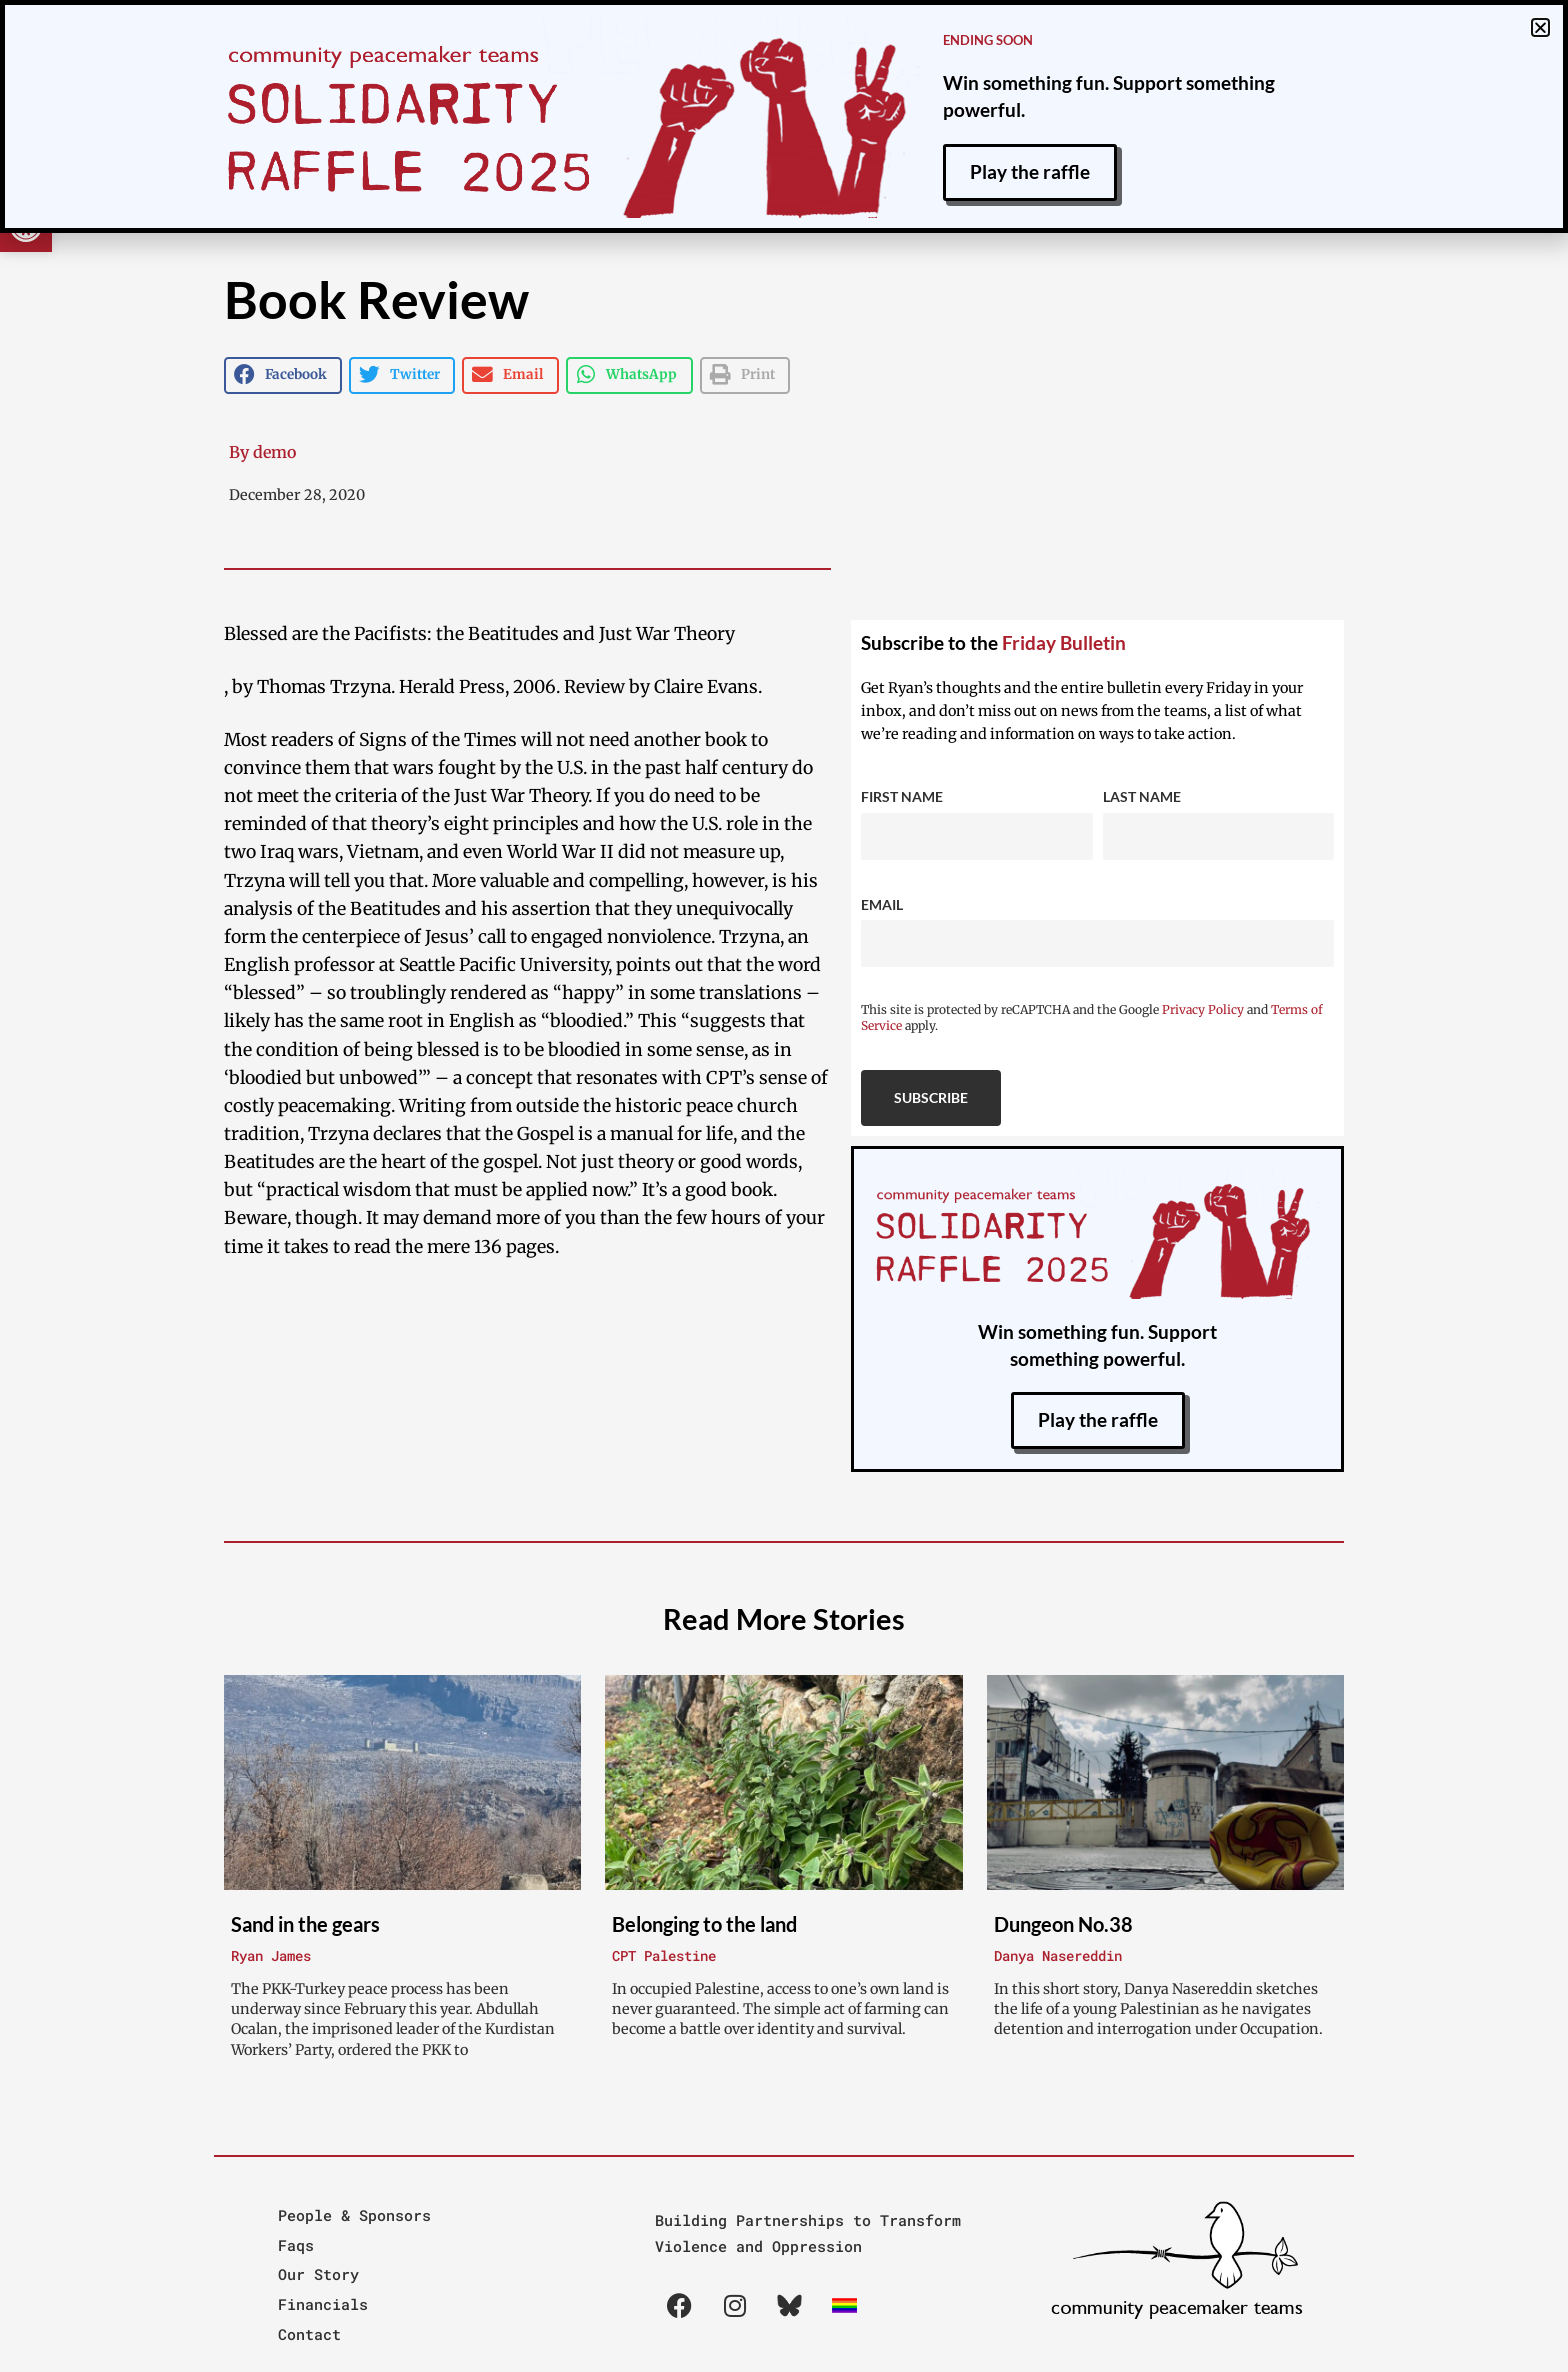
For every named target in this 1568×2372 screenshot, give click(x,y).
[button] (1540, 27)
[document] (784, 1186)
